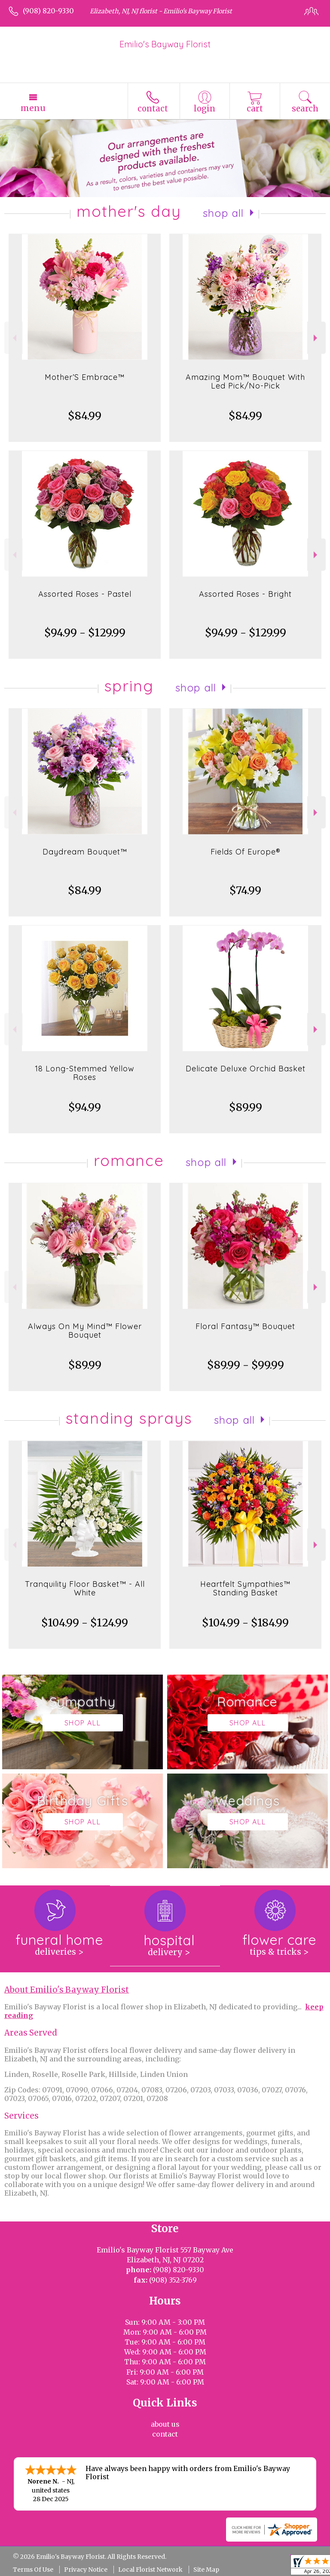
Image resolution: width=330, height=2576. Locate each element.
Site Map (206, 2569)
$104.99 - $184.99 (245, 1622)
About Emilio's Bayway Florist (66, 1990)
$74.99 (245, 890)
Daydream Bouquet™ (85, 852)
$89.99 (245, 1107)
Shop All (223, 213)
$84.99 (84, 416)
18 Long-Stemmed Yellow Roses (84, 1073)
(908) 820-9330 (48, 10)
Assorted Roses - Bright (245, 594)
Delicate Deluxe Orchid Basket (246, 1069)
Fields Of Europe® (246, 852)
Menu (33, 108)
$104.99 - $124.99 (84, 1622)
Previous (13, 338)
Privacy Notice (85, 2569)
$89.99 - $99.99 (245, 1365)
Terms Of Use (33, 2569)
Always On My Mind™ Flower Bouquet (85, 1330)
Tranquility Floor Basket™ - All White (85, 1588)
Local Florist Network (150, 2569)
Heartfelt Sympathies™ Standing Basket (245, 1588)
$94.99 (84, 1107)
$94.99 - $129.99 (84, 632)
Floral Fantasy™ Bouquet (245, 1326)
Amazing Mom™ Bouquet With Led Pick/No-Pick (245, 381)
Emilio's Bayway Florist (165, 44)
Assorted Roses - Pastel (84, 594)
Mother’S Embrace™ (85, 377)
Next (316, 338)
